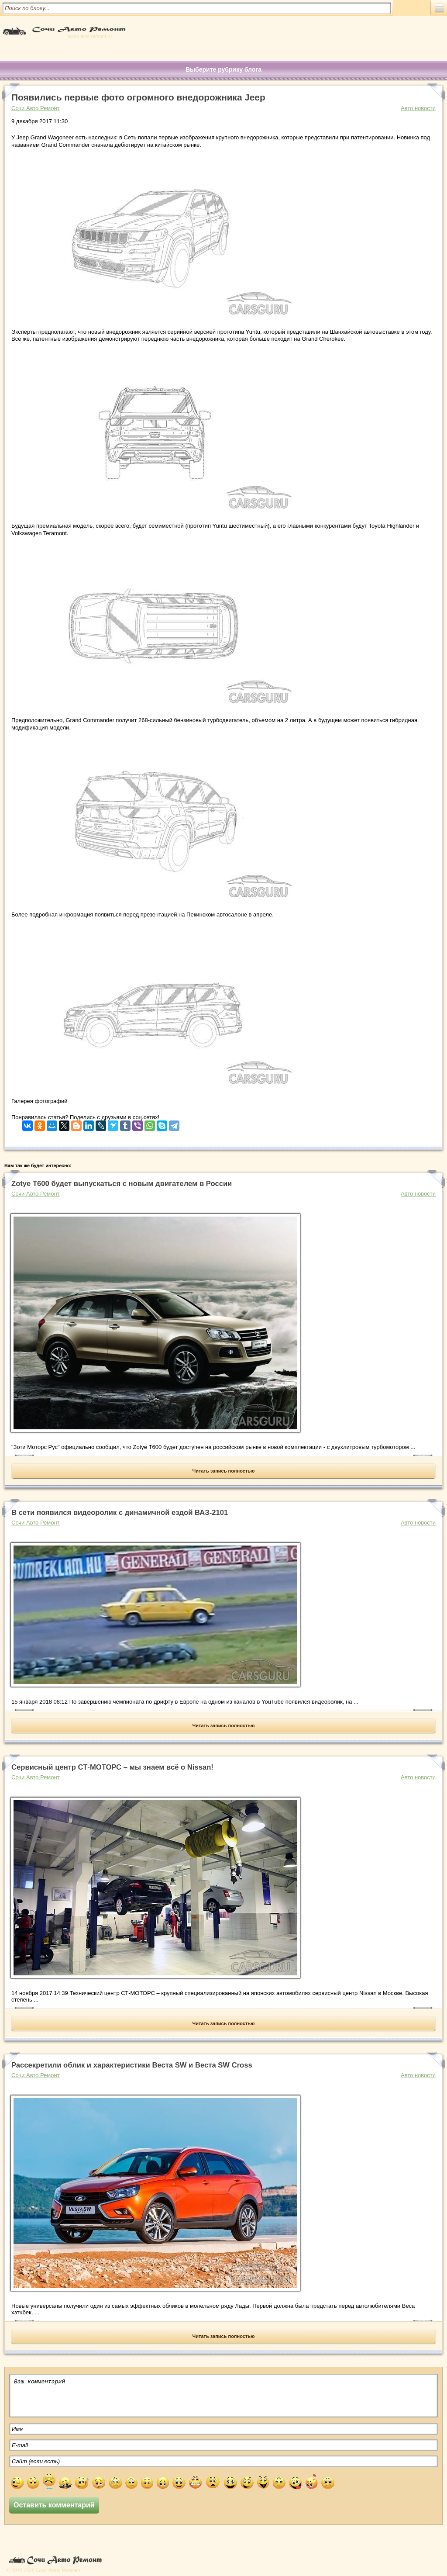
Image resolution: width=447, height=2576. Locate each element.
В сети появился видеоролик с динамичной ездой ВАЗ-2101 (119, 1512)
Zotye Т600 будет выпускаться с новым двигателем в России (121, 1183)
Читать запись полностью (224, 1470)
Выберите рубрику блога (223, 69)
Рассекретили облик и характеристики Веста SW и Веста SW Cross (131, 2065)
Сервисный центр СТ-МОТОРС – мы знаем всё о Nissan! (112, 1767)
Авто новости (418, 108)
